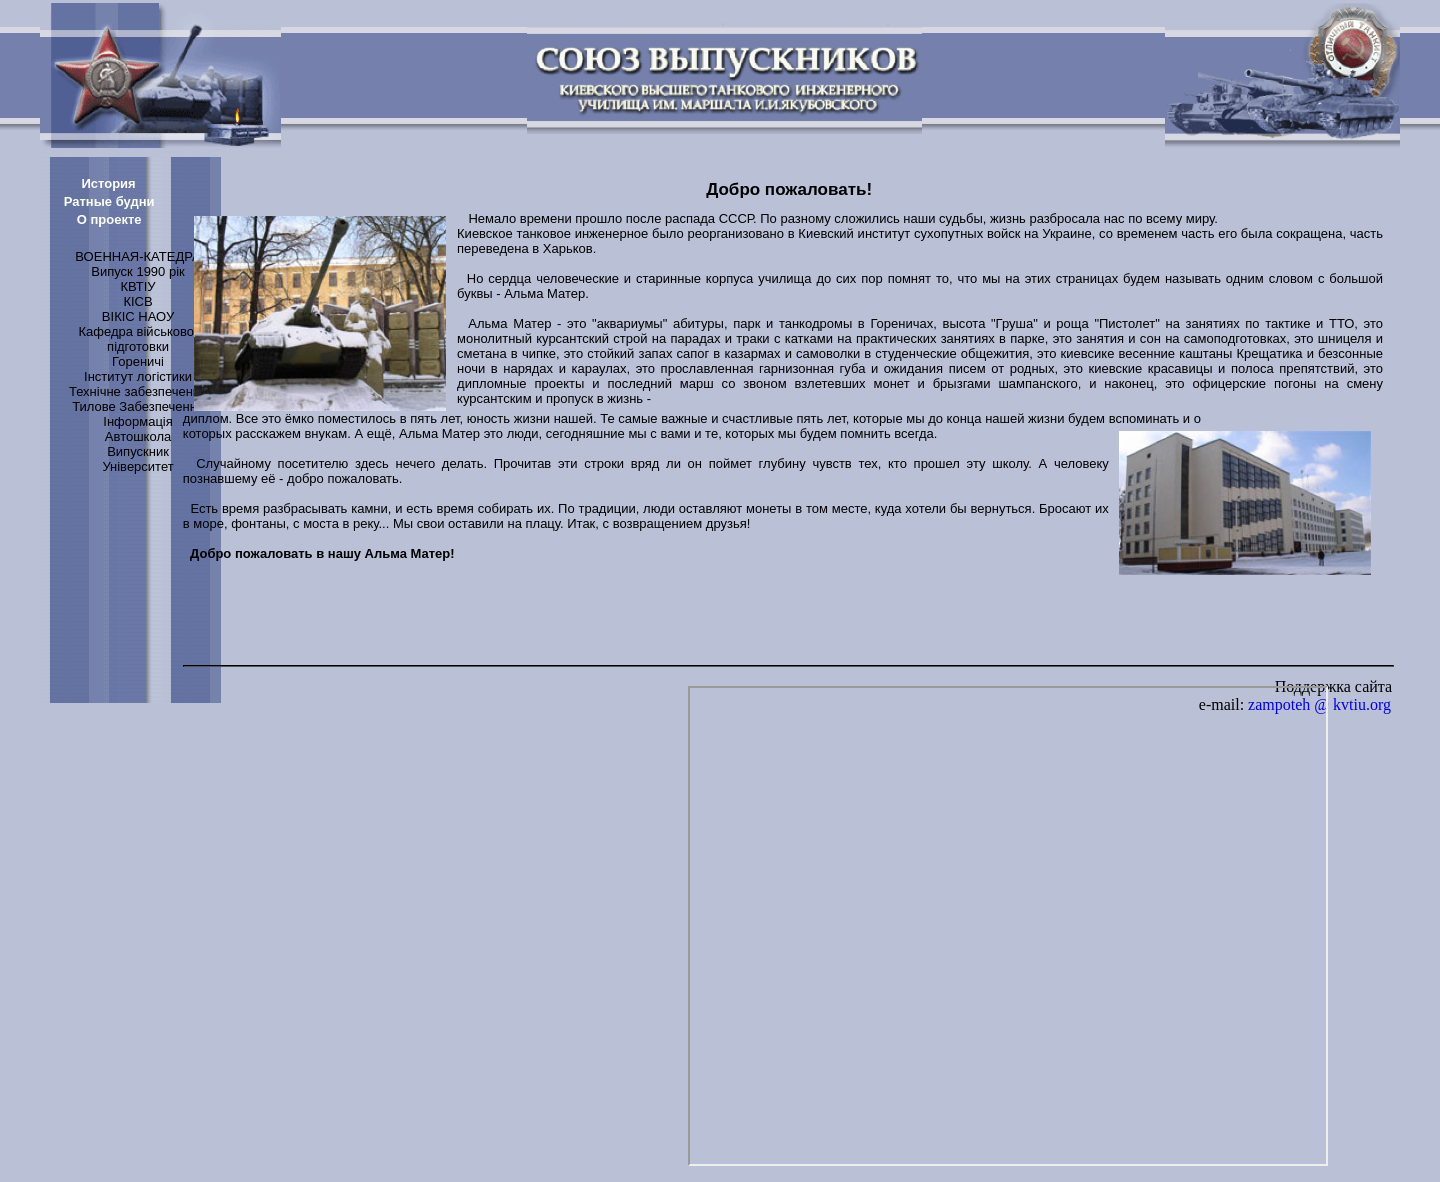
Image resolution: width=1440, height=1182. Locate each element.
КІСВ (137, 301)
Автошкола (138, 436)
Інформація (138, 421)
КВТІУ (137, 286)
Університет (137, 466)
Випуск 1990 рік (137, 271)
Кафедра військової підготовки (137, 339)
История (108, 183)
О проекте (109, 219)
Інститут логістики (138, 376)
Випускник (138, 451)
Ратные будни (109, 201)
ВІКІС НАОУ (138, 316)
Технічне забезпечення (138, 391)
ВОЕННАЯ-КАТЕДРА (137, 256)
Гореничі (138, 361)
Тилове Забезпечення (138, 406)
